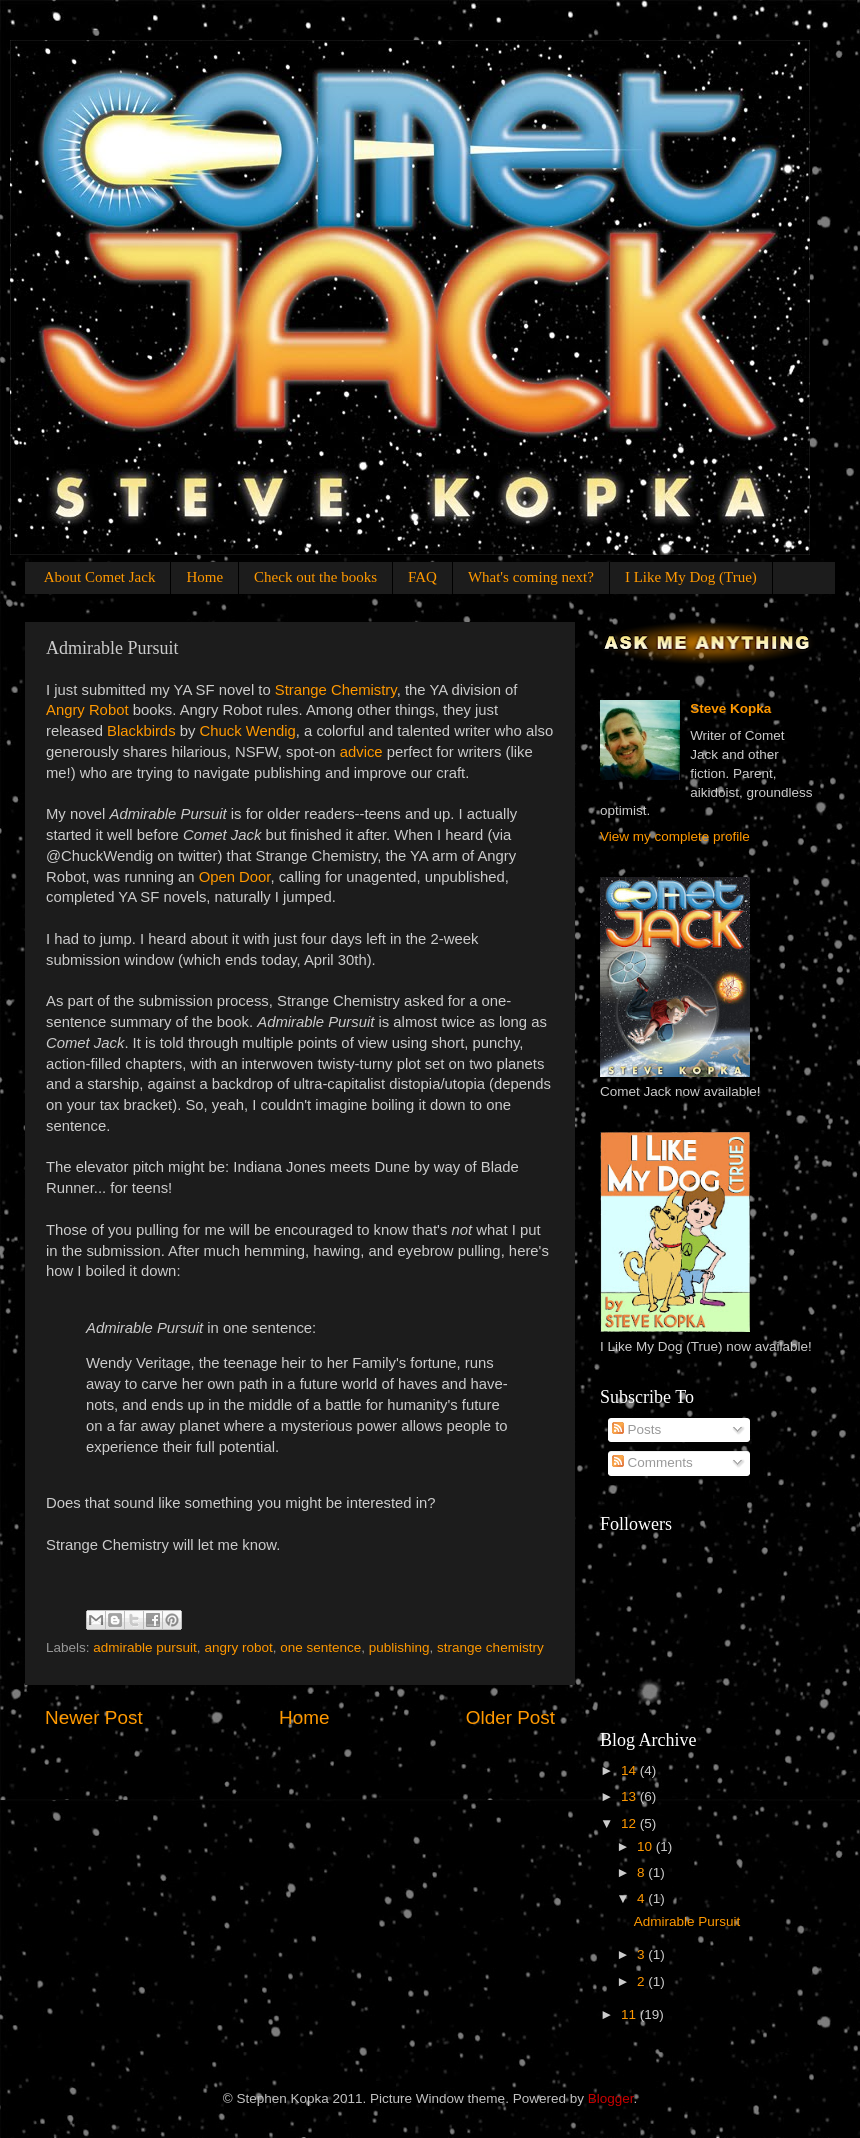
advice (361, 752)
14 (630, 1770)
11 (630, 2014)
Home (204, 577)
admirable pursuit (145, 1647)
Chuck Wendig (248, 731)
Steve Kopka (730, 708)
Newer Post (94, 1717)
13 (630, 1796)
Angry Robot (87, 710)
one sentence (320, 1647)
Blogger (611, 2098)
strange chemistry (490, 1647)
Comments (652, 1462)
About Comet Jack (100, 577)
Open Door (235, 877)
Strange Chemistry (336, 690)
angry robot (238, 1647)
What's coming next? (531, 577)
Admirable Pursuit (687, 1921)
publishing (399, 1647)
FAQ (422, 577)
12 (630, 1823)
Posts (637, 1429)
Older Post (510, 1717)
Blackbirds (141, 731)
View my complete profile (675, 836)
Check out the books (315, 577)
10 (646, 1846)
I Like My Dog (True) (691, 577)
